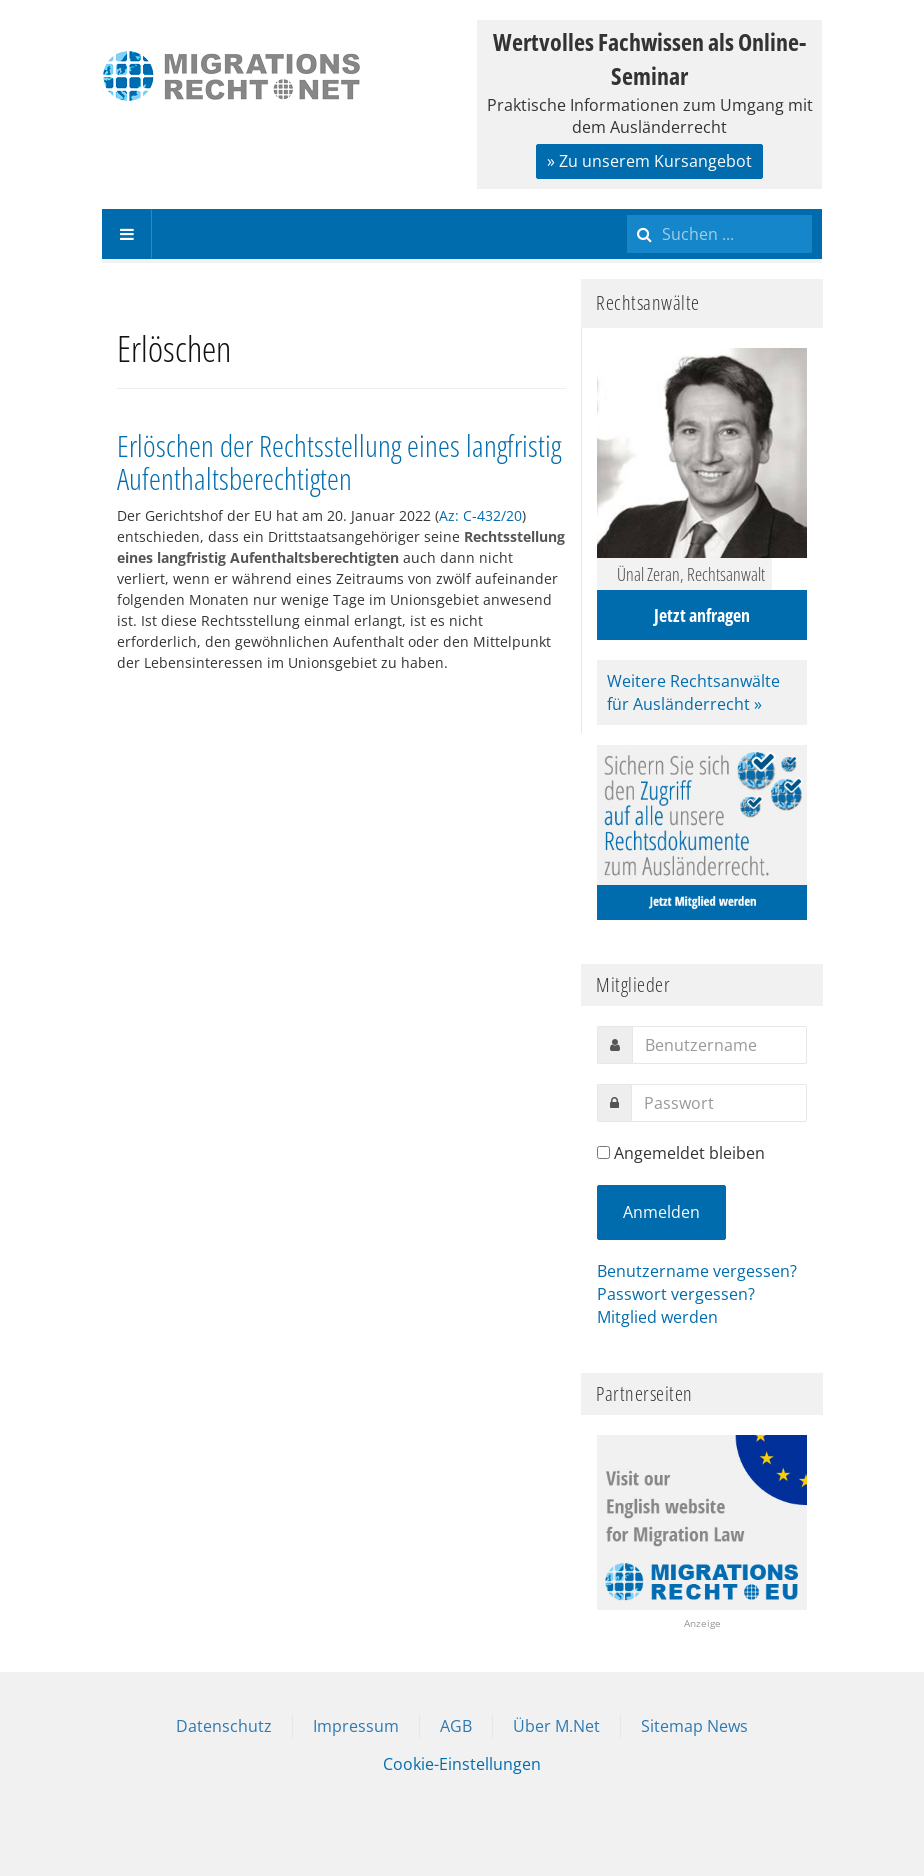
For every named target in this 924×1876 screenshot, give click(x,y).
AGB (456, 1726)
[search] (719, 234)
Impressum (356, 1726)
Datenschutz (224, 1726)
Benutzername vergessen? (697, 1271)
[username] (719, 1045)
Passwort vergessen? (676, 1294)
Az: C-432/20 (480, 515)
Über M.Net (556, 1726)
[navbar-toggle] (127, 234)
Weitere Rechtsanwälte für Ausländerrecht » (693, 692)
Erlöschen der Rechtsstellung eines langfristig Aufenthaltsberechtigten (339, 462)
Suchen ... (627, 209)
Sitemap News (694, 1726)
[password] (719, 1103)
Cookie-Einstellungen (462, 1764)
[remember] (603, 1152)
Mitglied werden (657, 1317)
